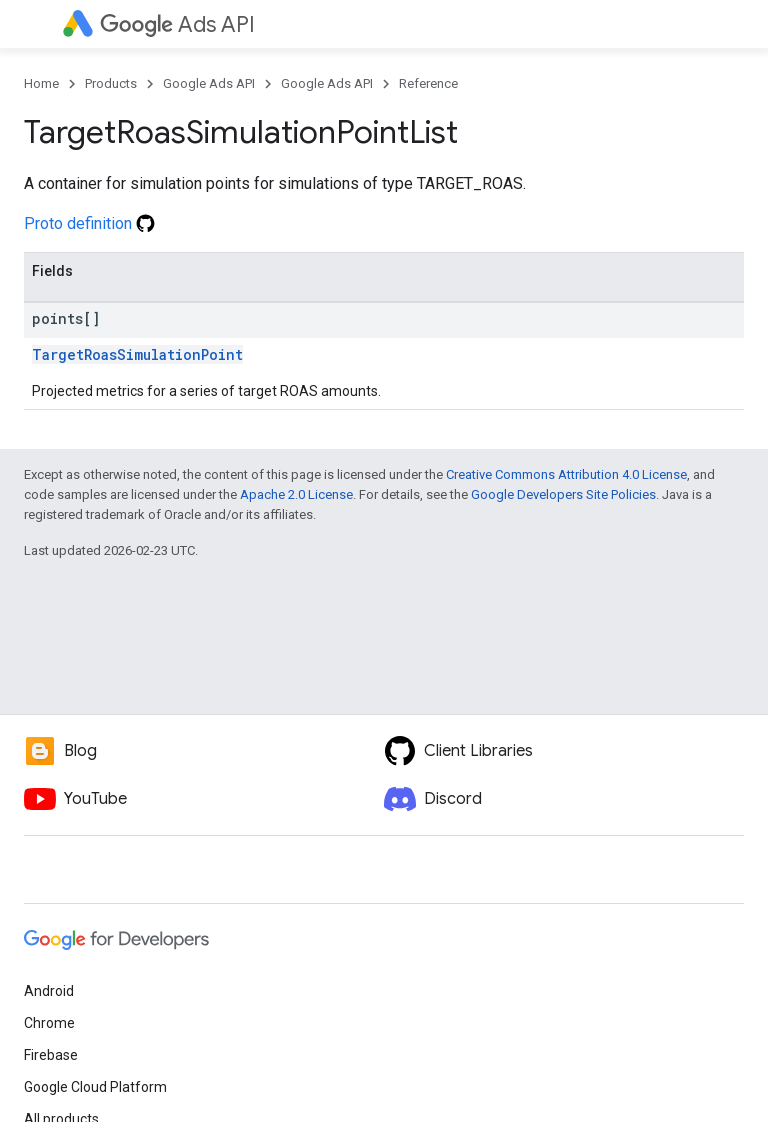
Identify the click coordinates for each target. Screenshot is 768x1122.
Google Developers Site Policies (563, 494)
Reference (428, 83)
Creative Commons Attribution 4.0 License (566, 474)
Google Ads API (209, 83)
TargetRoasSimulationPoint (137, 354)
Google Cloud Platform (95, 1087)
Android (49, 991)
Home (41, 83)
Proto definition (89, 223)
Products (111, 83)
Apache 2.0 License (296, 494)
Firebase (51, 1055)
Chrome (49, 1023)
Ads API (177, 24)
